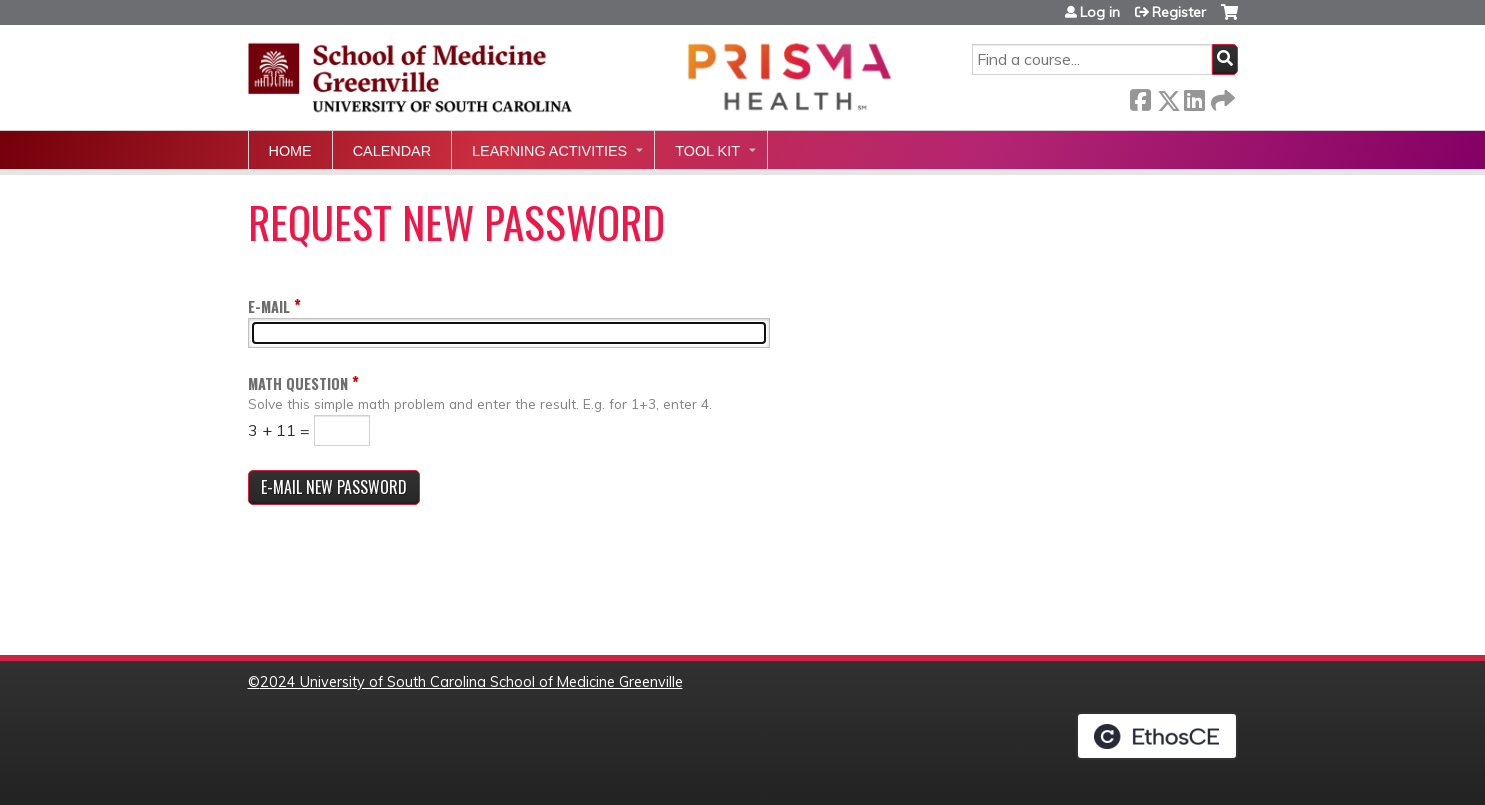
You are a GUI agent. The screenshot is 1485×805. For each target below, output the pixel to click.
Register (1179, 12)
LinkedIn (1194, 96)
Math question (298, 383)
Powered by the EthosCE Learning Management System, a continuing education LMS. (1157, 736)
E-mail (269, 306)
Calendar (392, 151)
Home (290, 151)
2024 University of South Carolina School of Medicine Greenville (471, 682)
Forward (1221, 96)
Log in (1100, 12)
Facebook (1140, 96)
